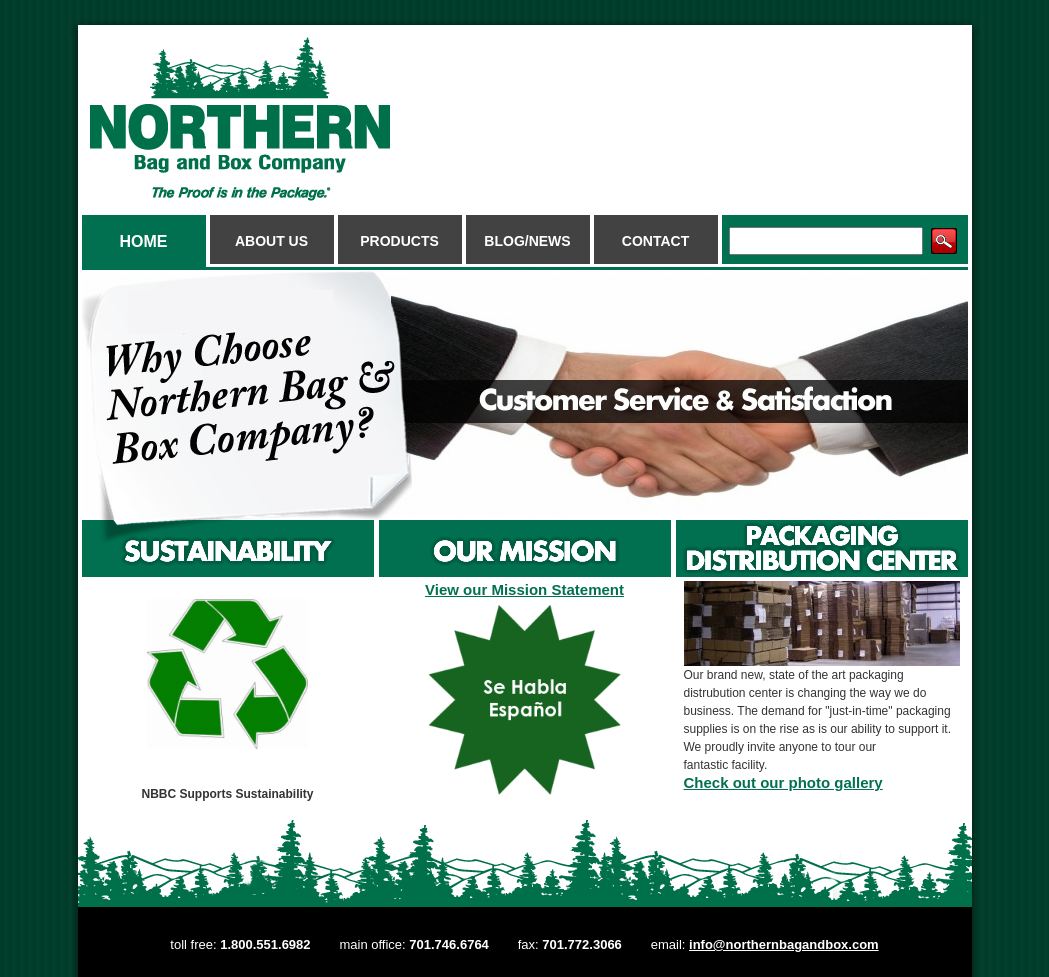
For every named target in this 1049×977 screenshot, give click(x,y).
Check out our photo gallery (783, 782)
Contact (655, 241)
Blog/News (527, 241)
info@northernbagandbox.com (784, 944)
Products (399, 241)
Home (144, 241)
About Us (271, 241)
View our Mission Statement (524, 589)
